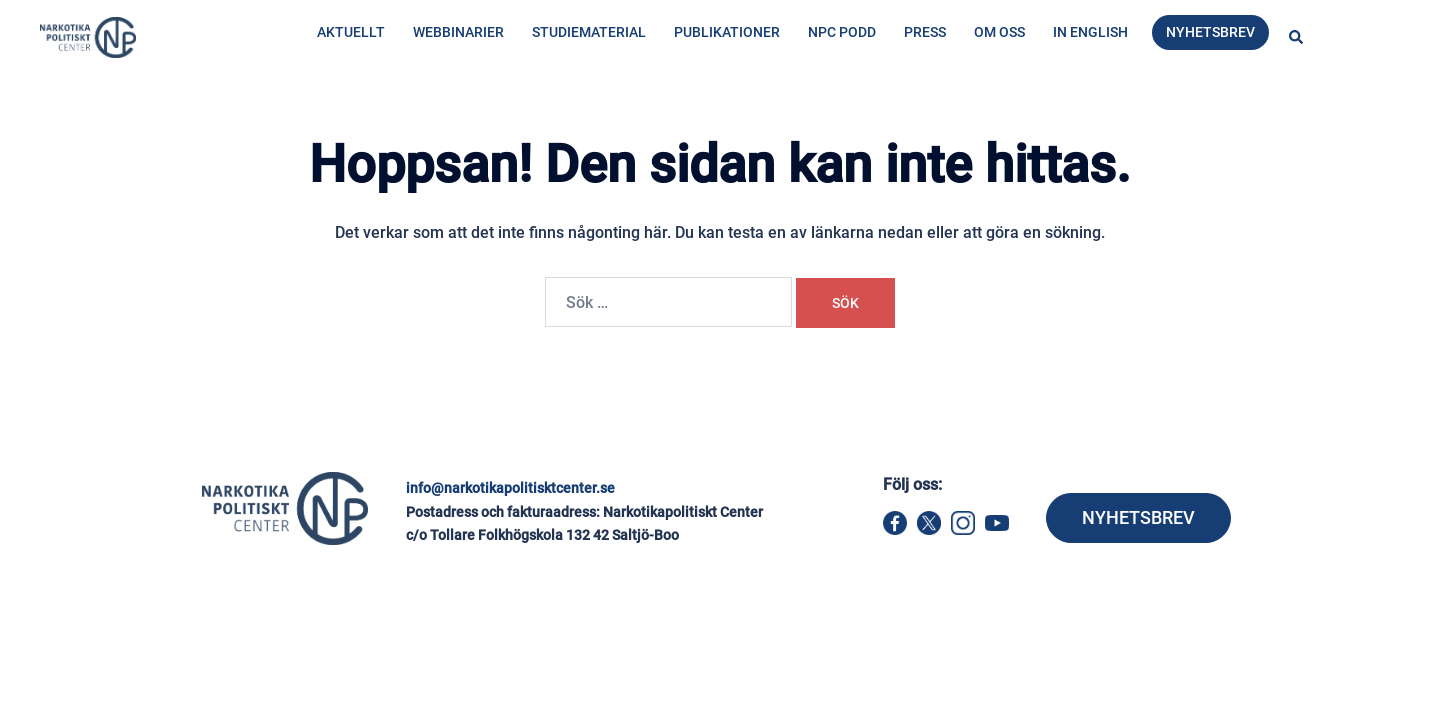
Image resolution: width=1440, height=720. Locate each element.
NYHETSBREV (1138, 517)
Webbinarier (458, 32)
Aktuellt (351, 32)
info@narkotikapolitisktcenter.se (510, 488)
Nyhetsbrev (1210, 32)
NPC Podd (842, 32)
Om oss (999, 32)
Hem (312, 116)
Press (925, 32)
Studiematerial (589, 32)
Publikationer (727, 32)
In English (1090, 32)
